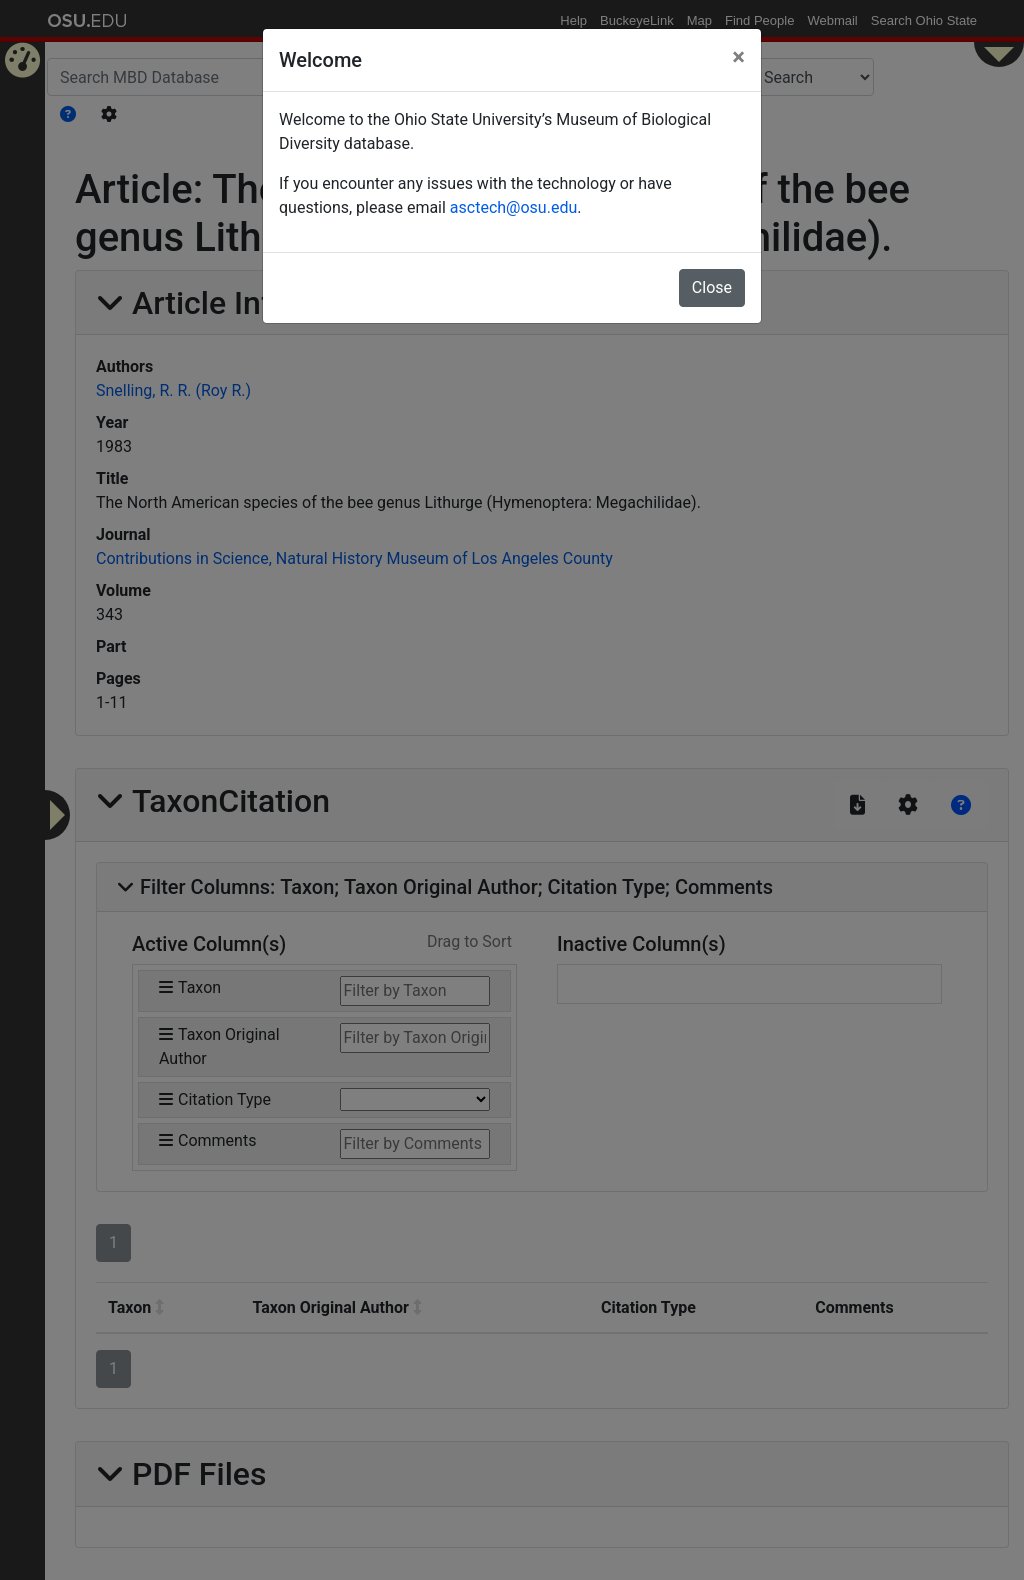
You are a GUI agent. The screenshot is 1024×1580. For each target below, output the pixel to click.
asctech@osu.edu (513, 207)
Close (712, 287)
